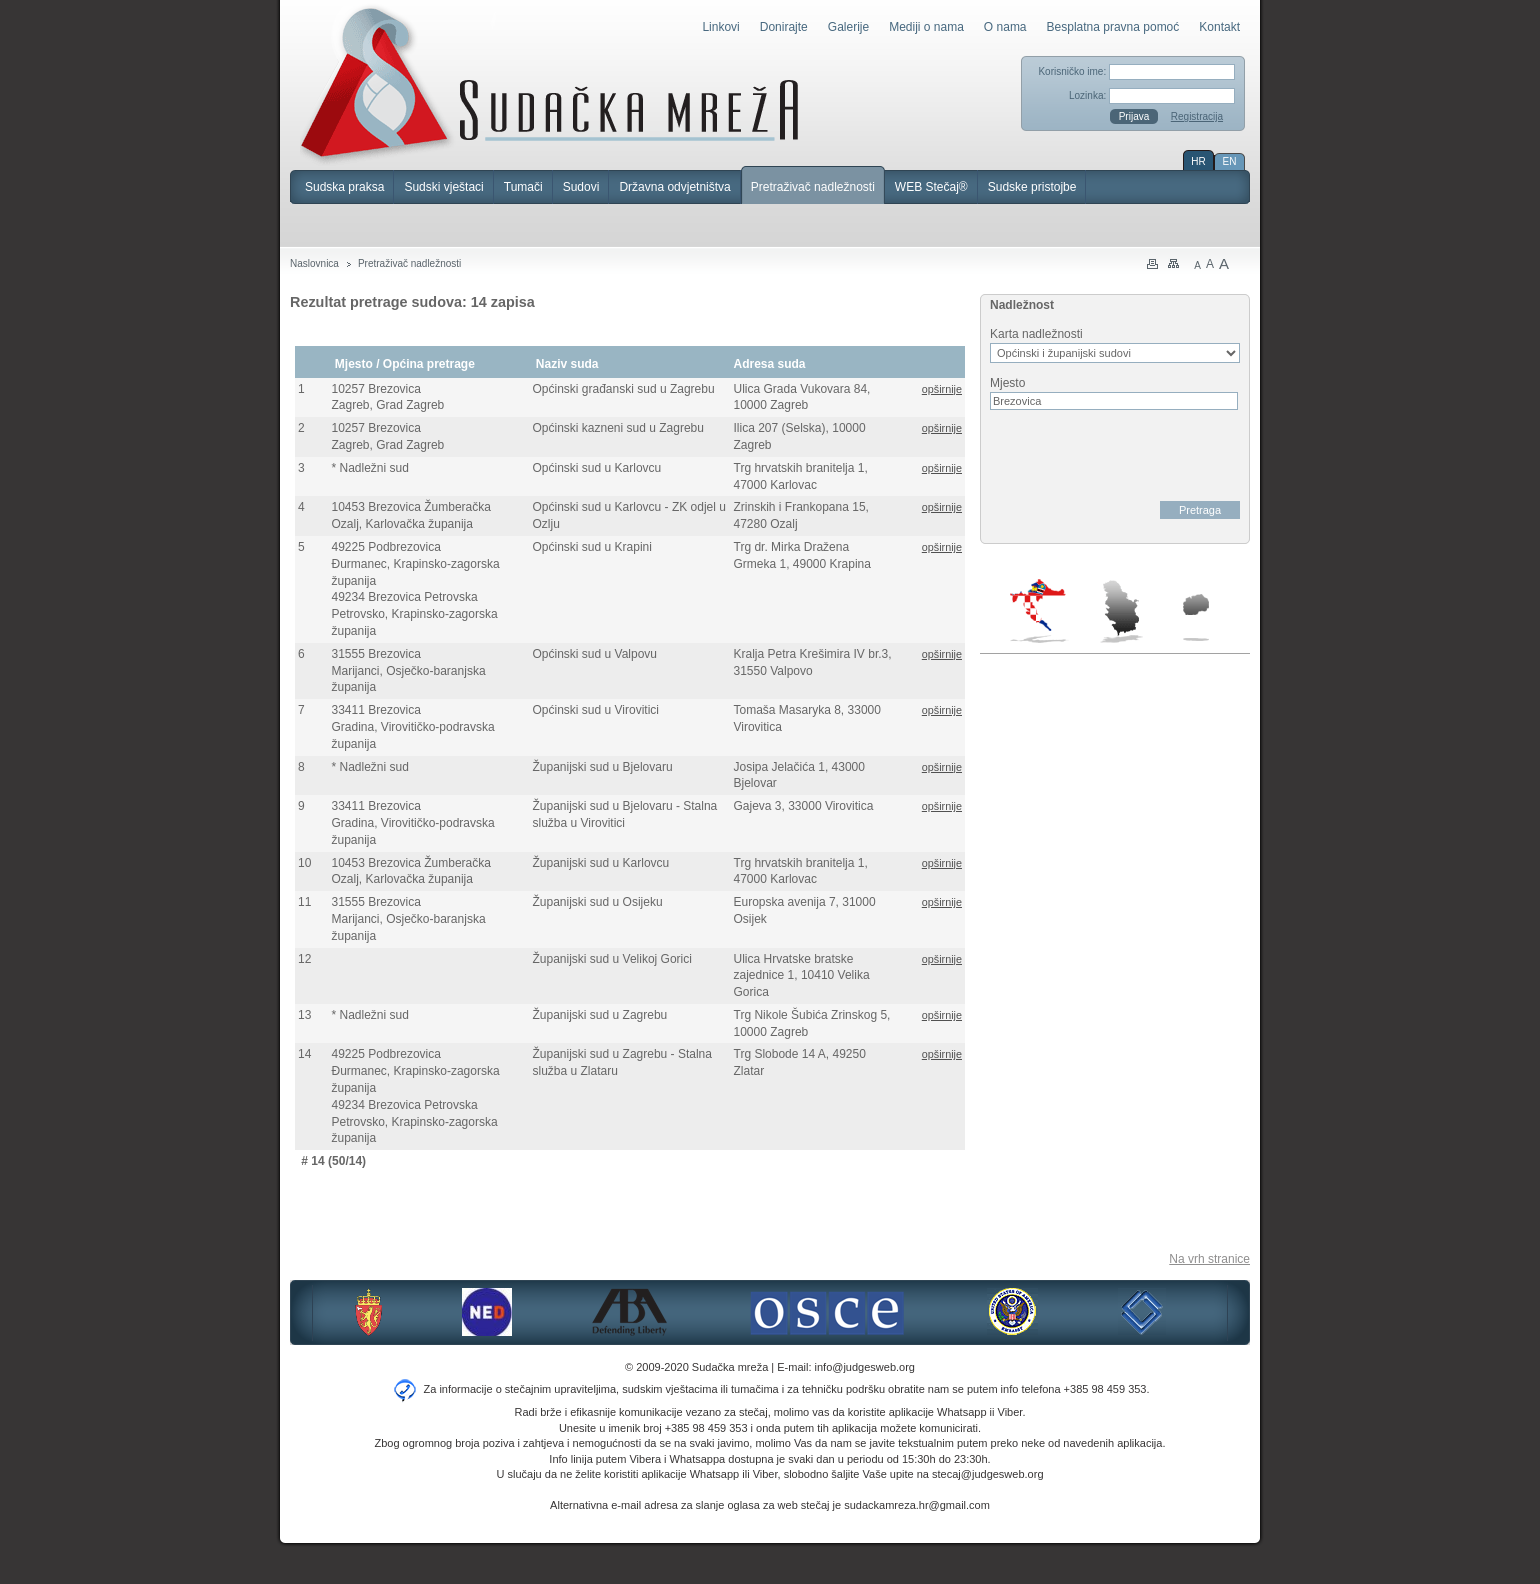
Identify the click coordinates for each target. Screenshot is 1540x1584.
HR (1198, 161)
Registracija (1197, 116)
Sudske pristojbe (1032, 187)
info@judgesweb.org (865, 1367)
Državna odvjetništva (674, 187)
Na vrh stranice (1209, 1259)
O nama (1005, 27)
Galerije (848, 27)
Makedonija (1196, 617)
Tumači (523, 187)
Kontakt (1219, 27)
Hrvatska (1039, 611)
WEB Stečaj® (931, 187)
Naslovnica (314, 263)
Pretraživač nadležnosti (813, 187)
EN (1230, 161)
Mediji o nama (926, 27)
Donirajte (784, 27)
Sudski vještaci (443, 187)
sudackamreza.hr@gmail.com (917, 1505)
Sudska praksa (344, 187)
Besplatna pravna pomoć (1113, 27)
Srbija (1121, 611)
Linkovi (720, 27)
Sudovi (581, 187)
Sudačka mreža (549, 84)
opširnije (942, 389)
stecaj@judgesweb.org (987, 1474)
